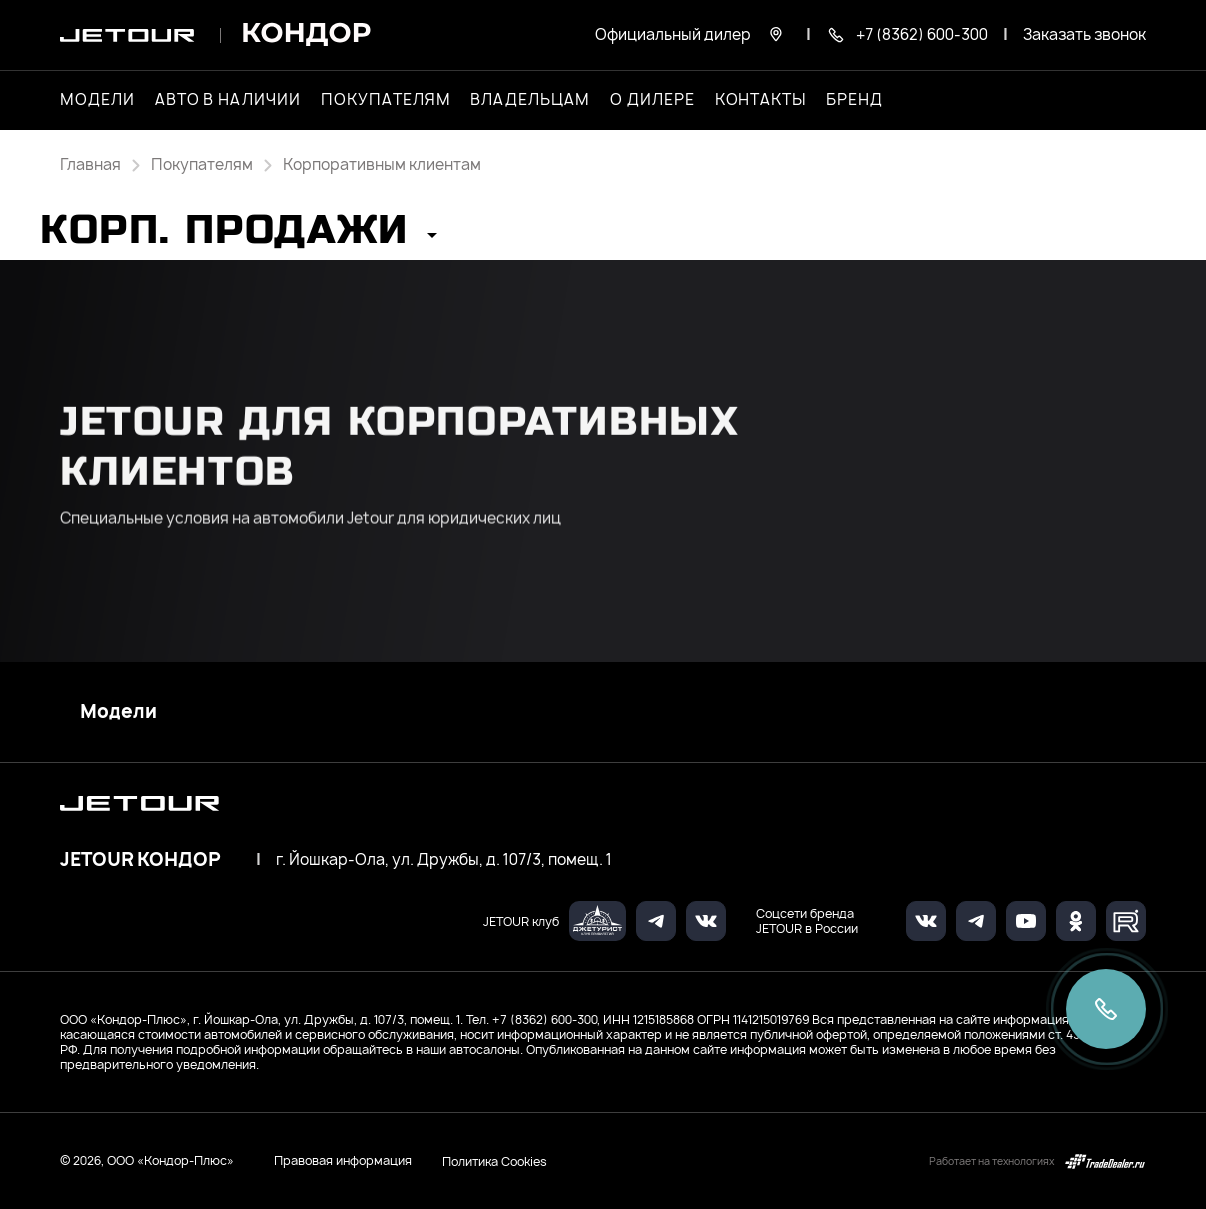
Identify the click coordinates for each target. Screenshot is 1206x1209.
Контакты (761, 100)
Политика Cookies (494, 1161)
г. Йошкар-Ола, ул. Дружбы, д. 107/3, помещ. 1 (444, 860)
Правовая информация (343, 1160)
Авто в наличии (228, 100)
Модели (118, 712)
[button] (238, 236)
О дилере (652, 100)
